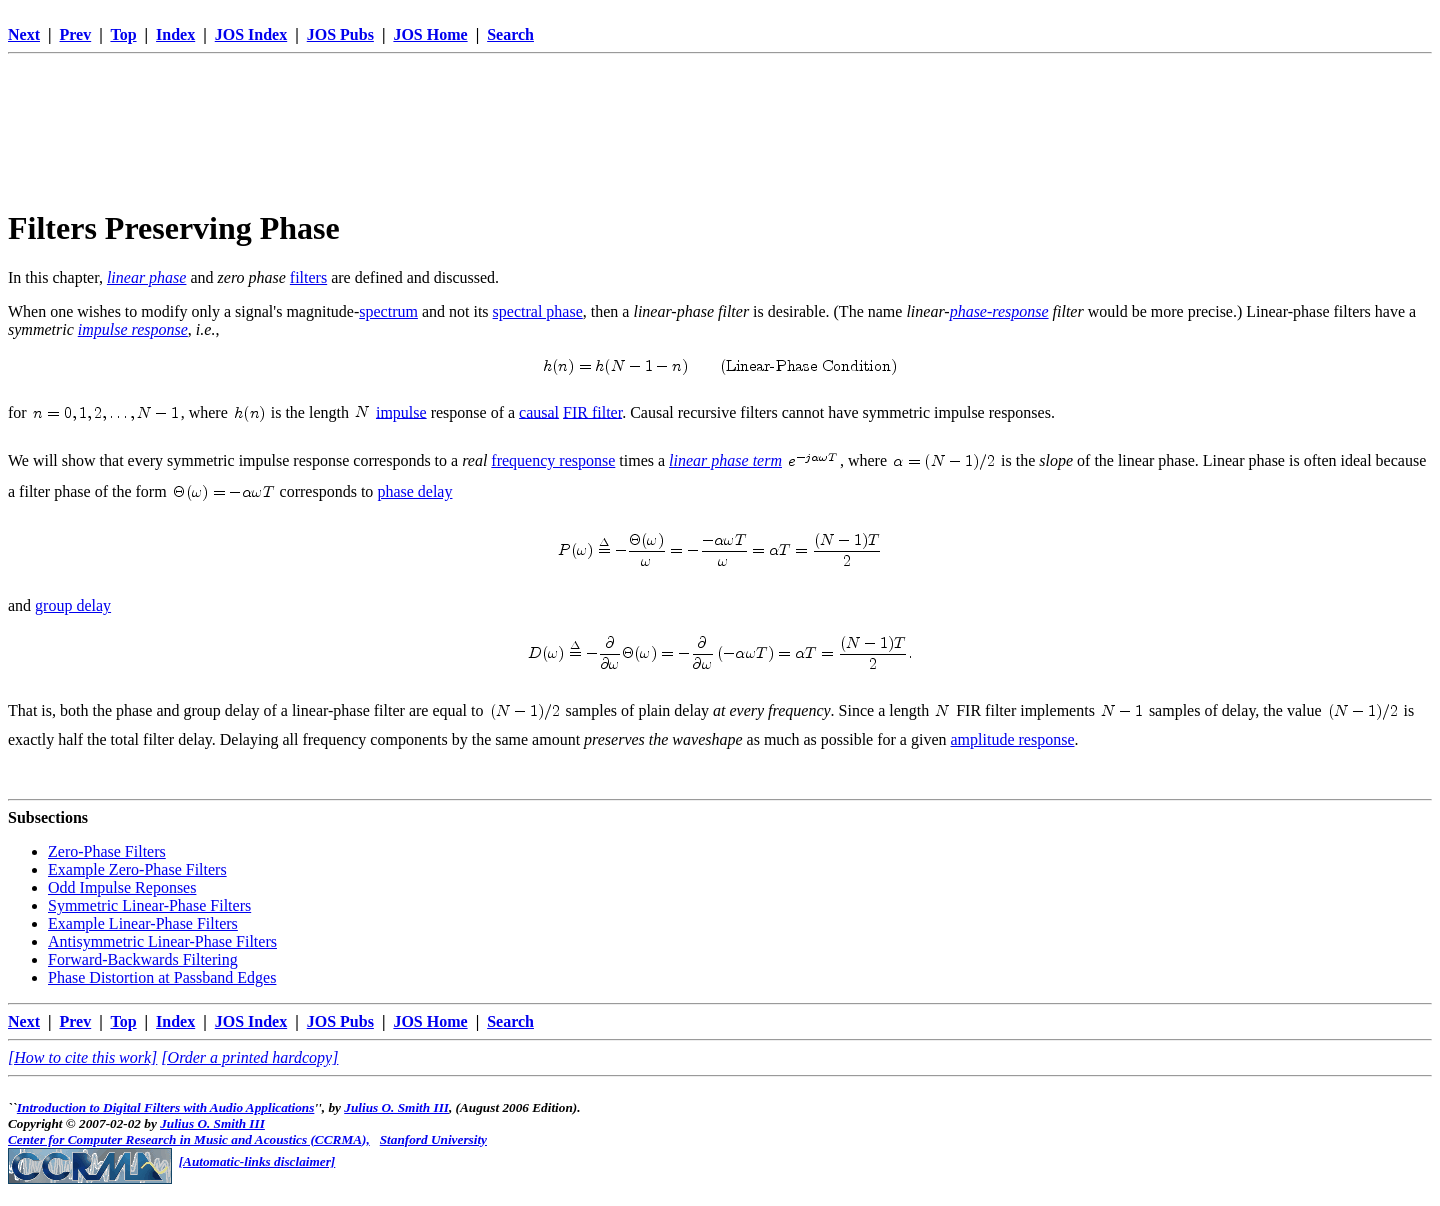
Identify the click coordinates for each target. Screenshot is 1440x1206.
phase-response (999, 311)
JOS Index (251, 34)
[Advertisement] (720, 107)
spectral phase (538, 311)
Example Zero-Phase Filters (137, 869)
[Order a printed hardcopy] (249, 1057)
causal (539, 411)
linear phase (147, 277)
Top (123, 34)
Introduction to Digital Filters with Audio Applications (166, 1107)
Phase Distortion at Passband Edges (162, 977)
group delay (73, 605)
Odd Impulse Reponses (122, 887)
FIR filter (592, 411)
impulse (401, 411)
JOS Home (430, 34)
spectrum (388, 311)
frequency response (553, 460)
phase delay (414, 491)
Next (24, 34)
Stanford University (433, 1139)
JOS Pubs (340, 34)
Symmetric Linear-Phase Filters (149, 905)
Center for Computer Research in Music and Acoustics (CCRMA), (189, 1139)
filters (308, 277)
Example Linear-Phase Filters (143, 923)
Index (175, 34)
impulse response (133, 329)
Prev (76, 34)
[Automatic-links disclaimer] (257, 1161)
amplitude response (1013, 739)
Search (510, 34)
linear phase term (725, 460)
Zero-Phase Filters (107, 851)
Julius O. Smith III (396, 1107)
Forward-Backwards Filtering (143, 959)
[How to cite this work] (82, 1057)
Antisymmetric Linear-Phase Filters (162, 941)
